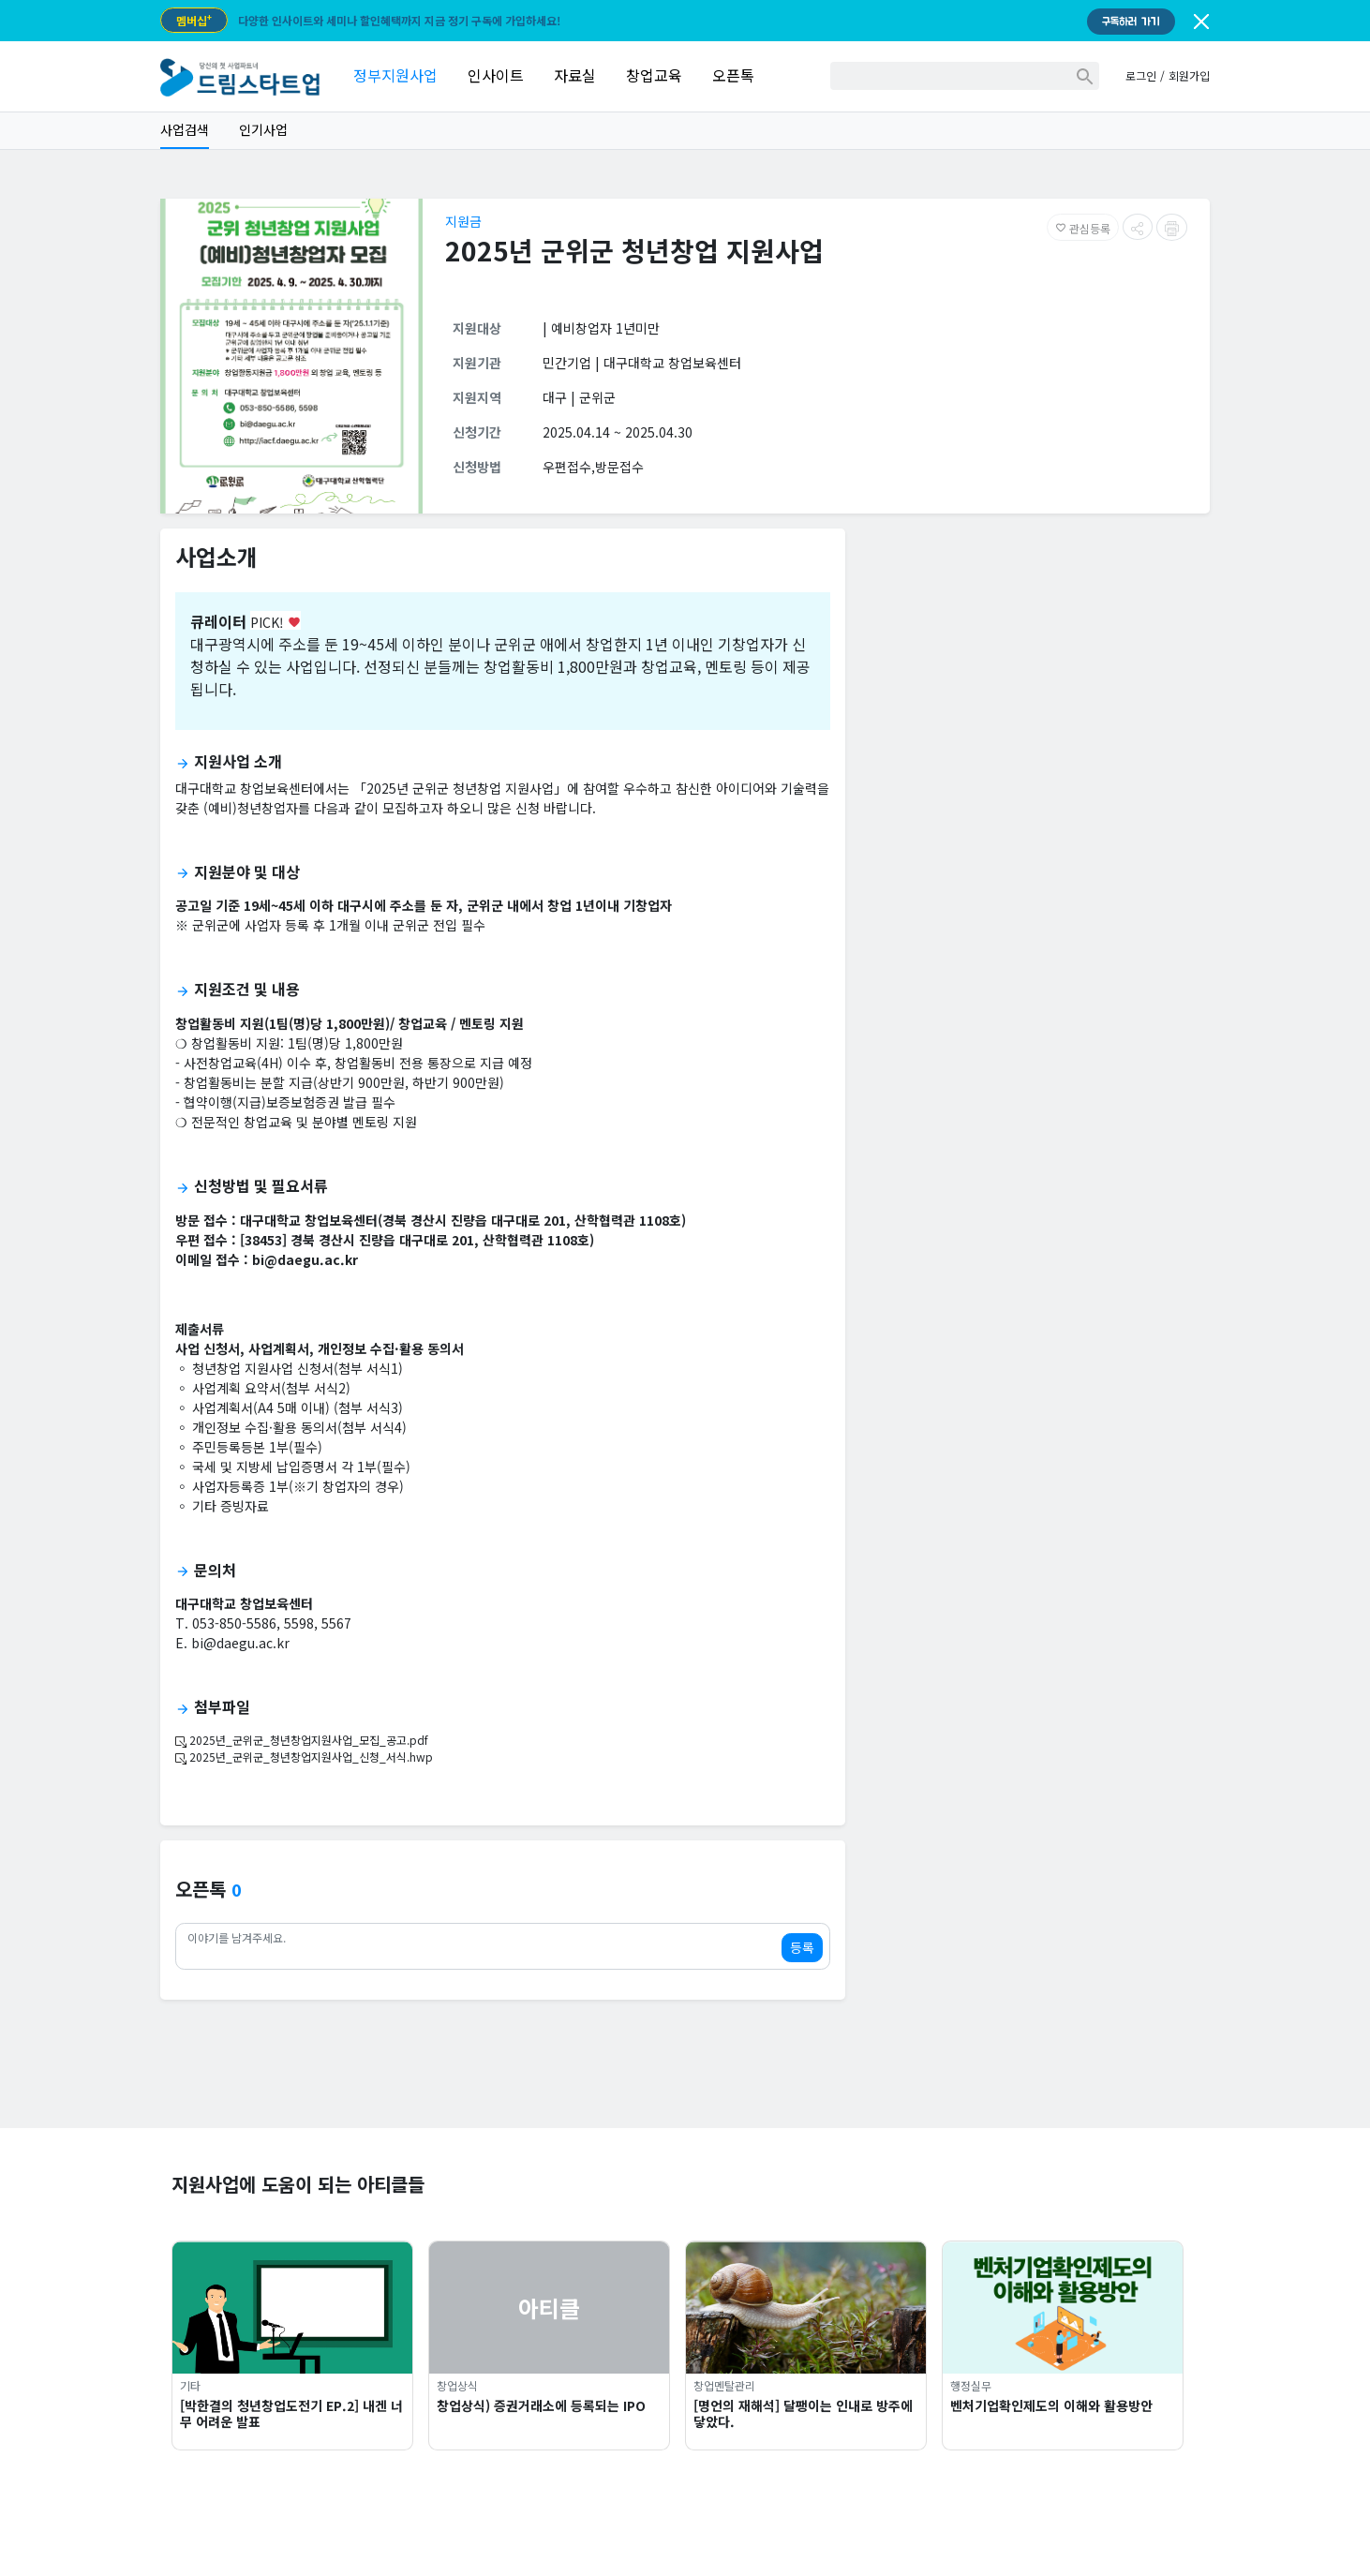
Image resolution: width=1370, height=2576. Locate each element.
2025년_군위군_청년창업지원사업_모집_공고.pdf (301, 1740)
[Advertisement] (1035, 674)
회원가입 (1189, 75)
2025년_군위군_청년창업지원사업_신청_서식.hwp (304, 1756)
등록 (802, 1947)
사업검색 (184, 129)
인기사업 (263, 129)
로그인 (1140, 75)
